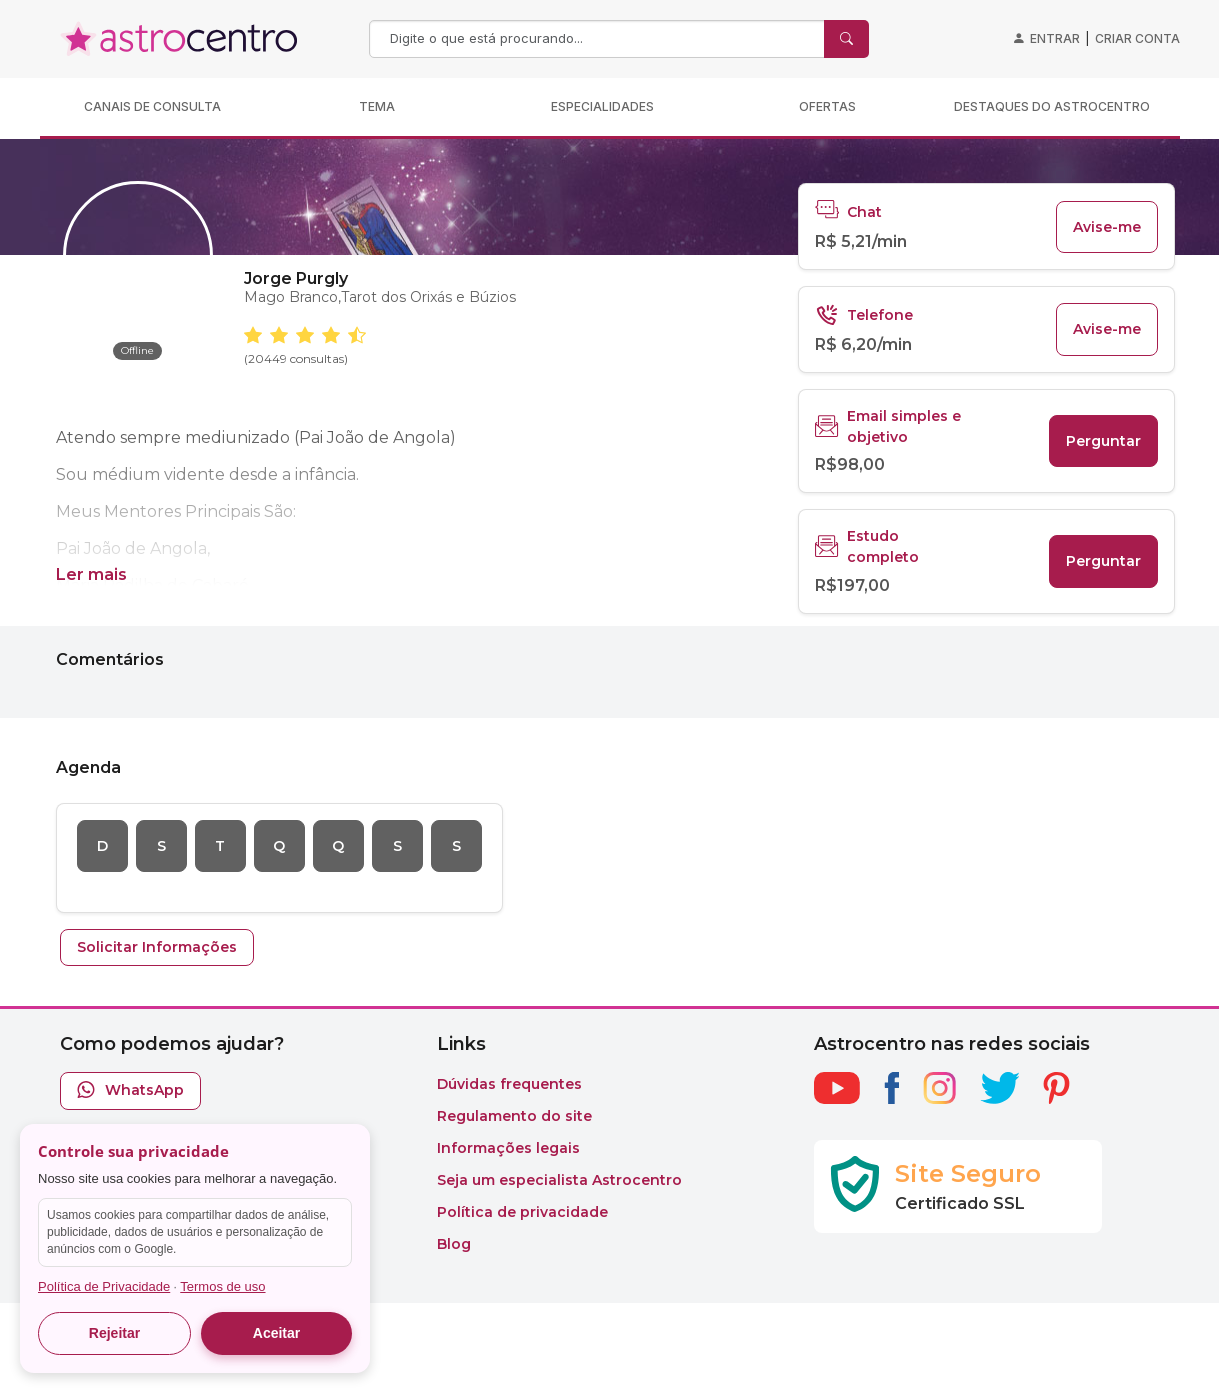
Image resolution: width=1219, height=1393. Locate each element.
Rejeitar (114, 1333)
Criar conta (1137, 38)
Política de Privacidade (104, 1286)
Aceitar (276, 1333)
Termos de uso (222, 1286)
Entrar (1055, 38)
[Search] (599, 39)
